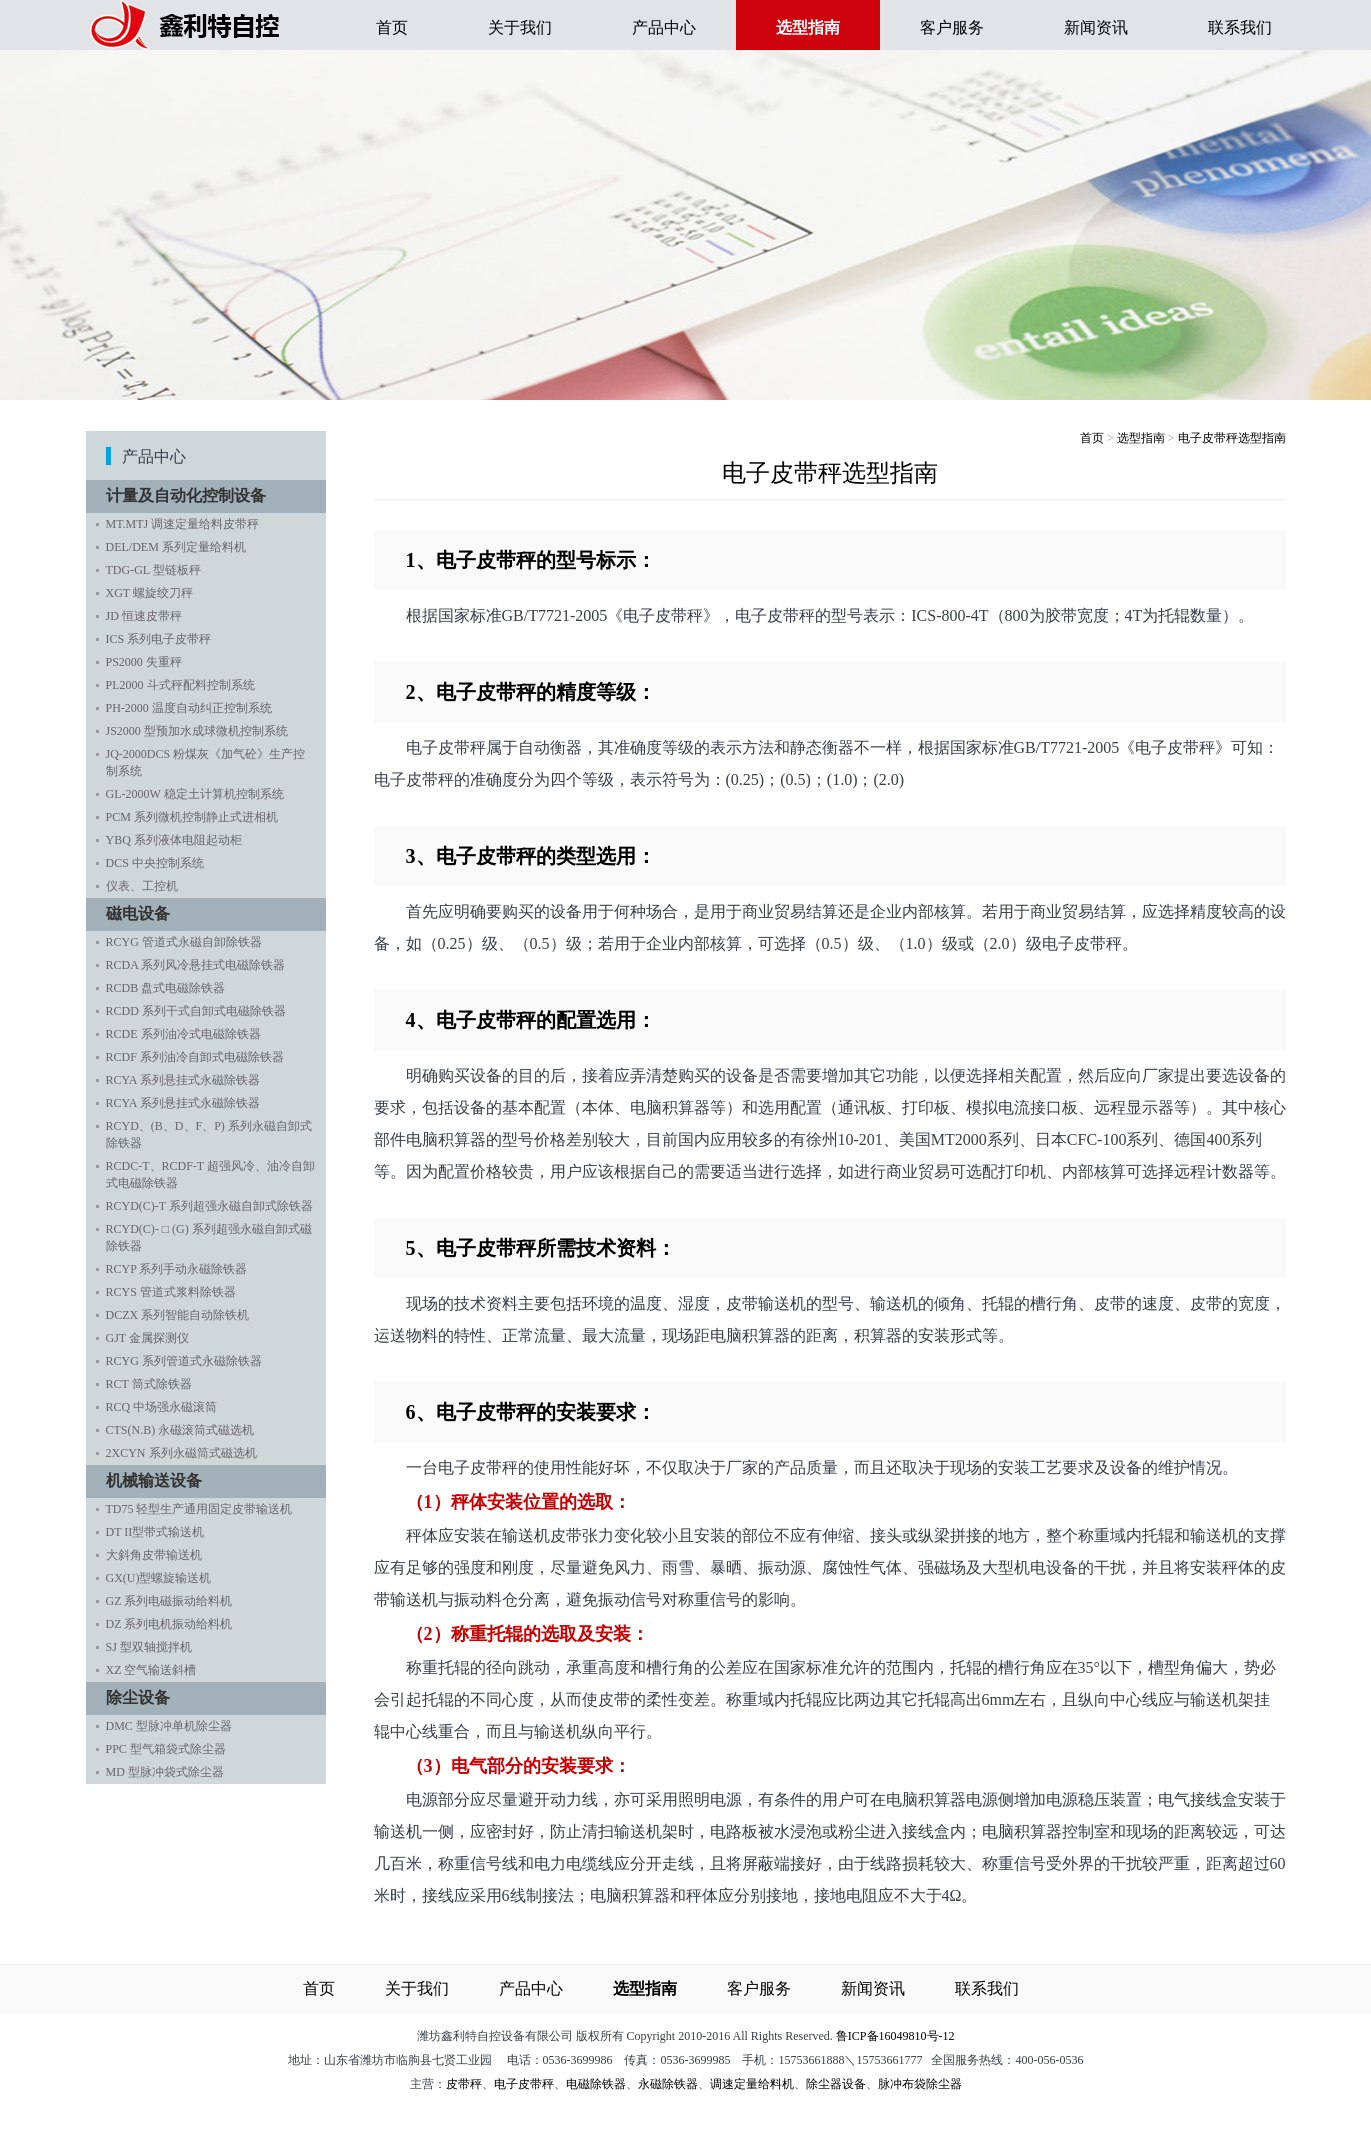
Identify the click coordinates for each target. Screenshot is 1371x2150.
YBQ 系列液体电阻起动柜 (174, 840)
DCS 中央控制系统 (155, 863)
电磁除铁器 (596, 2084)
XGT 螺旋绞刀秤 (149, 593)
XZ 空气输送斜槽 (151, 1670)
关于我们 (520, 27)
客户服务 (952, 27)
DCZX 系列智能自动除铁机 (178, 1315)
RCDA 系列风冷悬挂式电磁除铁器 (196, 965)
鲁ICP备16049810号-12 (895, 2036)
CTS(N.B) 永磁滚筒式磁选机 (180, 1430)
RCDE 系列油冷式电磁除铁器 (183, 1034)
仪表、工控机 (142, 886)
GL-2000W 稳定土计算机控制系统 (195, 794)
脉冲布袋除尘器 (920, 2084)
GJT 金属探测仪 (147, 1338)
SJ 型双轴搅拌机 (149, 1647)
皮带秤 (464, 2084)
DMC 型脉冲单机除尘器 (169, 1726)
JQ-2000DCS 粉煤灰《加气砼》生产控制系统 (206, 762)
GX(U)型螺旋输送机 (159, 1578)
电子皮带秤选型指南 (1232, 438)
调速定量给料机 (752, 2084)
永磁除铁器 (668, 2084)
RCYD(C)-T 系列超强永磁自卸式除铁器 (209, 1206)
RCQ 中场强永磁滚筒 (162, 1407)
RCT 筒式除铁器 (149, 1384)
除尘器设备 (836, 2084)
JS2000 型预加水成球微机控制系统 (197, 731)
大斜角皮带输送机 (154, 1555)
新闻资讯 (1096, 27)
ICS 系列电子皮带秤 (159, 639)
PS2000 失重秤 (144, 662)
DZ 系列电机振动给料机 (169, 1624)
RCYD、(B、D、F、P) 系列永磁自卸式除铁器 (209, 1134)
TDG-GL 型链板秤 (153, 570)
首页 (392, 27)
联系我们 (1240, 27)
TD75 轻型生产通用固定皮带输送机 (199, 1509)
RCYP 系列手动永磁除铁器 (177, 1269)
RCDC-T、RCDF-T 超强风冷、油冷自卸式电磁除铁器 (210, 1174)
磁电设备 (143, 913)
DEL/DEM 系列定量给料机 (176, 547)
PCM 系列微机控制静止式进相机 (192, 817)
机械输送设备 (159, 1480)
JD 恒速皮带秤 (144, 616)
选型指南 (1141, 438)
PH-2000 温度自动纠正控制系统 (189, 708)
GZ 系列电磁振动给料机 (169, 1601)
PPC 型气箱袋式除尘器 (166, 1749)
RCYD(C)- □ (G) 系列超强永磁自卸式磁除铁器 (209, 1237)
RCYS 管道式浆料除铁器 (171, 1292)
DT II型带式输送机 (155, 1532)
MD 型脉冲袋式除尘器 (165, 1772)
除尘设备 (143, 1697)
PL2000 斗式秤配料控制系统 (180, 685)
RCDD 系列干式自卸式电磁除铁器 (196, 1011)
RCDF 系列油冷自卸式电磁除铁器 (195, 1057)
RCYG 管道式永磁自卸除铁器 (184, 942)
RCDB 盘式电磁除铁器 (166, 988)
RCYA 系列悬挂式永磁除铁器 (183, 1080)
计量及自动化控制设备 (191, 495)
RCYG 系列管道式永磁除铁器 (184, 1361)
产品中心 (664, 27)
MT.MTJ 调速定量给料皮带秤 (183, 524)
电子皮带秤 (524, 2084)
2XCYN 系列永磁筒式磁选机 (181, 1453)
